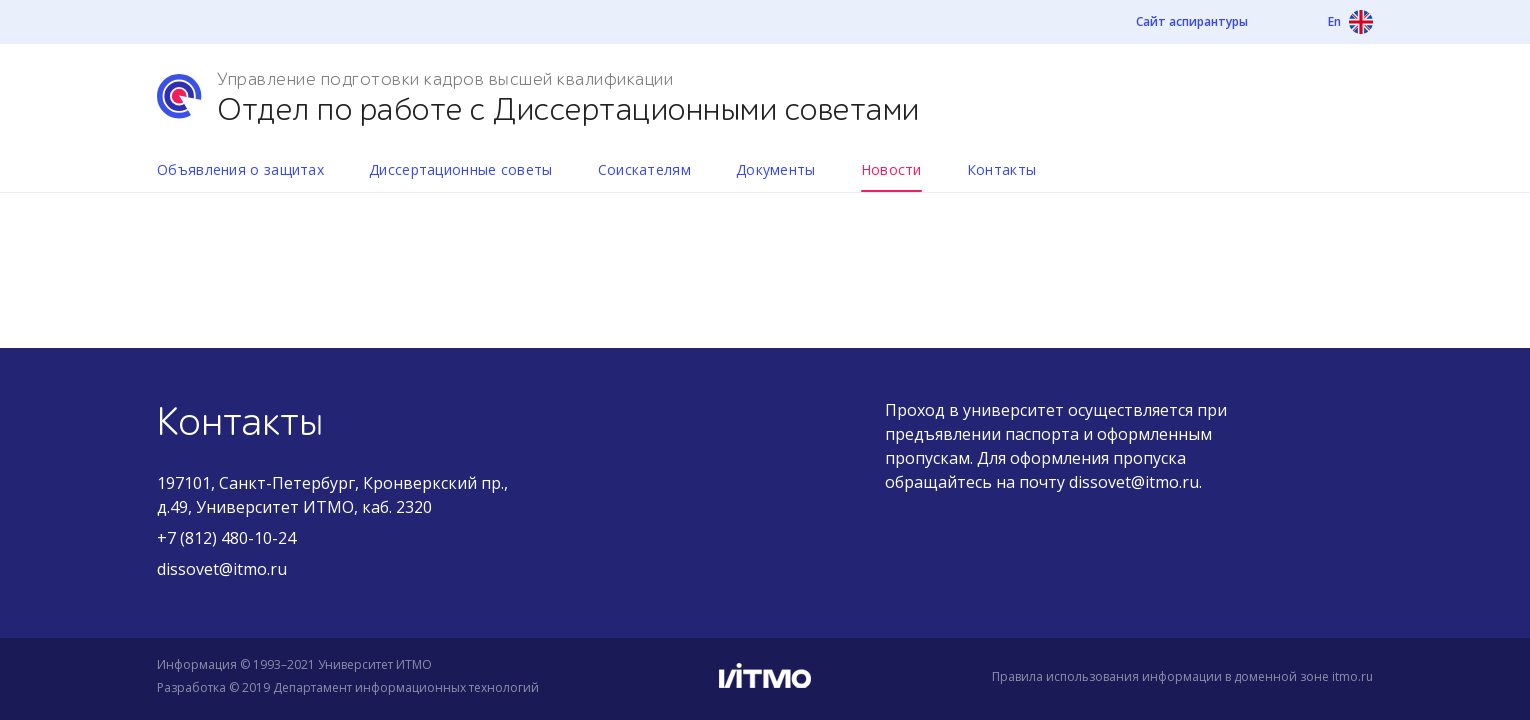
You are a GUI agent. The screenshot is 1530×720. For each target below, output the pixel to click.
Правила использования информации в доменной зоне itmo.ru (1182, 676)
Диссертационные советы (461, 169)
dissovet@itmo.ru (222, 569)
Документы (776, 169)
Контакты (1001, 169)
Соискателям (644, 169)
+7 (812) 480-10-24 (226, 538)
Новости (891, 169)
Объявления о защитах (240, 169)
